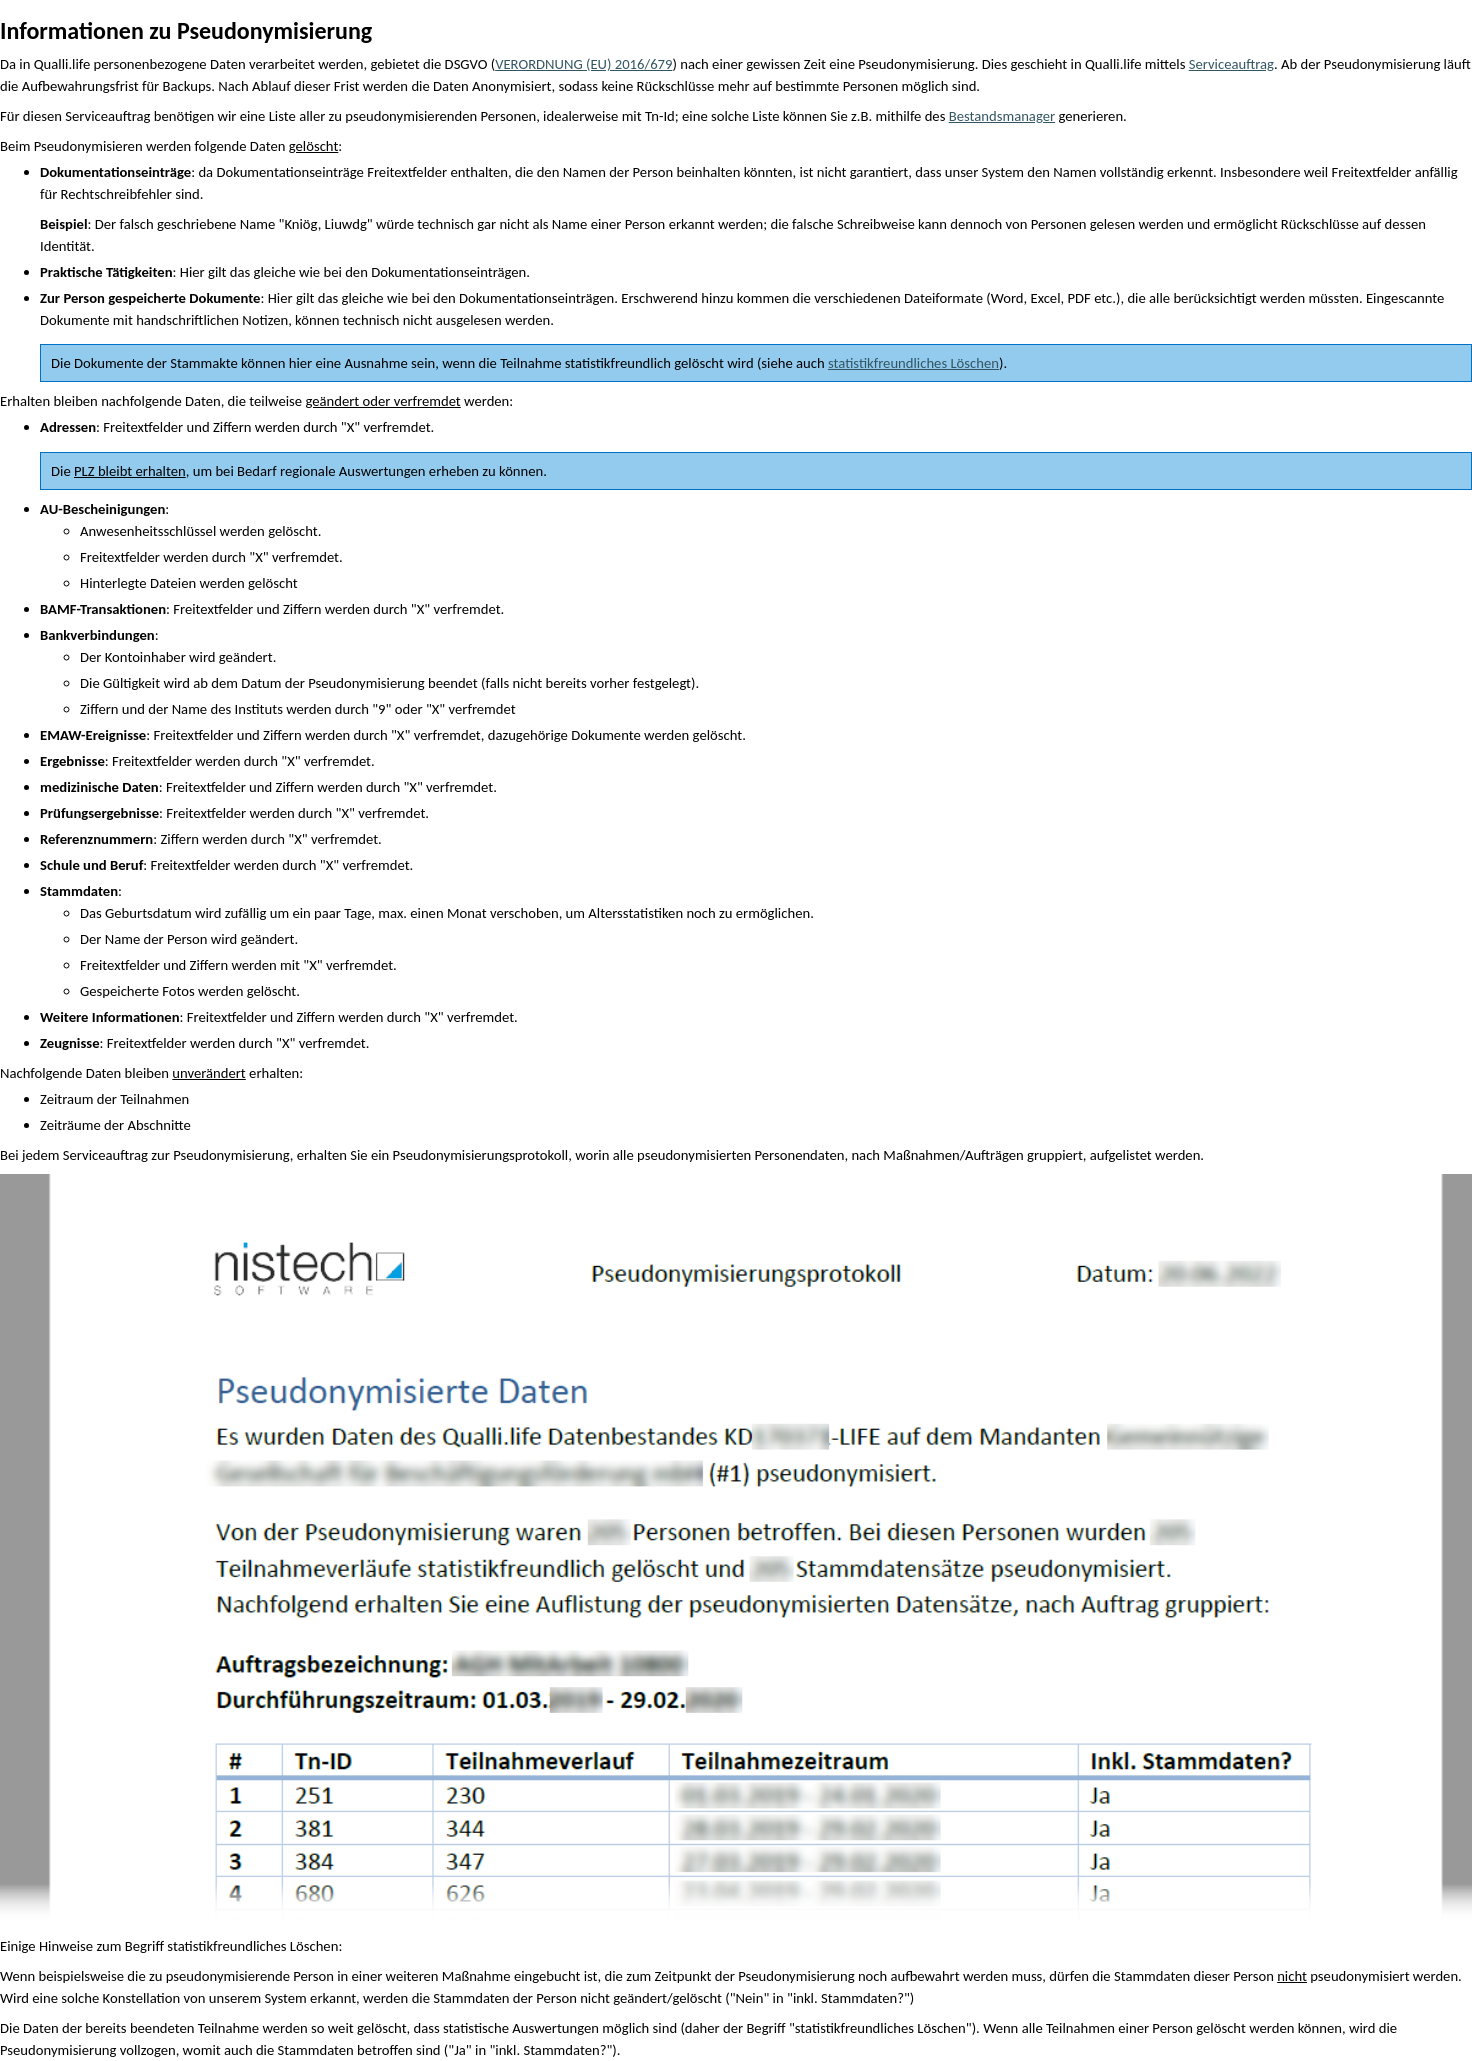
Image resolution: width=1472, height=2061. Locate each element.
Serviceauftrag (1231, 64)
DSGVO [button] (466, 64)
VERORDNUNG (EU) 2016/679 (583, 64)
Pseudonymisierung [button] (916, 64)
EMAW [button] (60, 735)
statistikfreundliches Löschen (913, 363)
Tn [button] (652, 116)
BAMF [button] (58, 609)
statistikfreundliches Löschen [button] (252, 1946)
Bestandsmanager (1002, 116)
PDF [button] (1079, 298)
